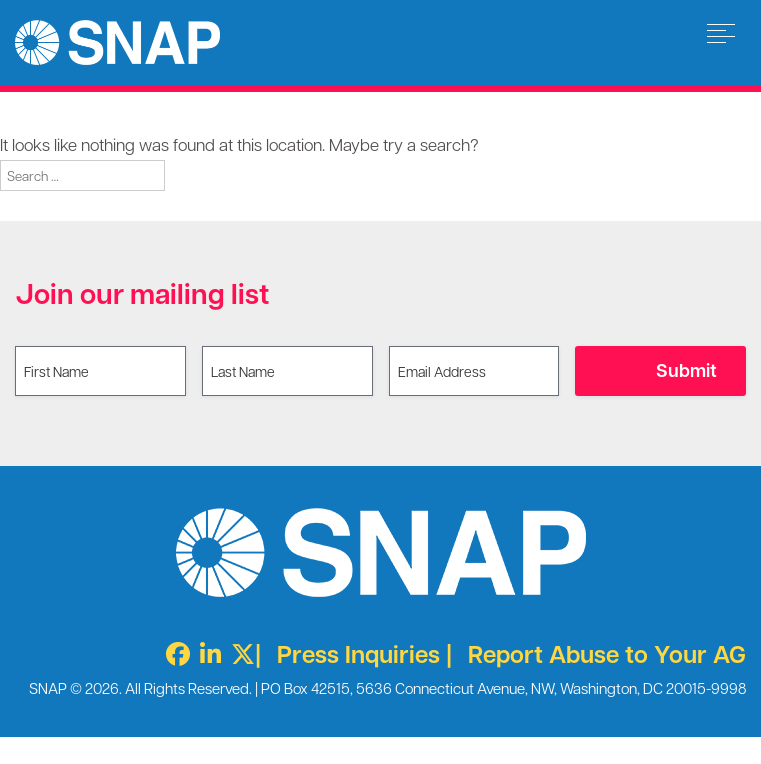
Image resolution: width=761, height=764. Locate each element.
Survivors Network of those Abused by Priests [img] (117, 42)
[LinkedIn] (205, 653)
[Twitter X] (238, 653)
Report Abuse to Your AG (607, 653)
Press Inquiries (358, 653)
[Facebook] (173, 653)
